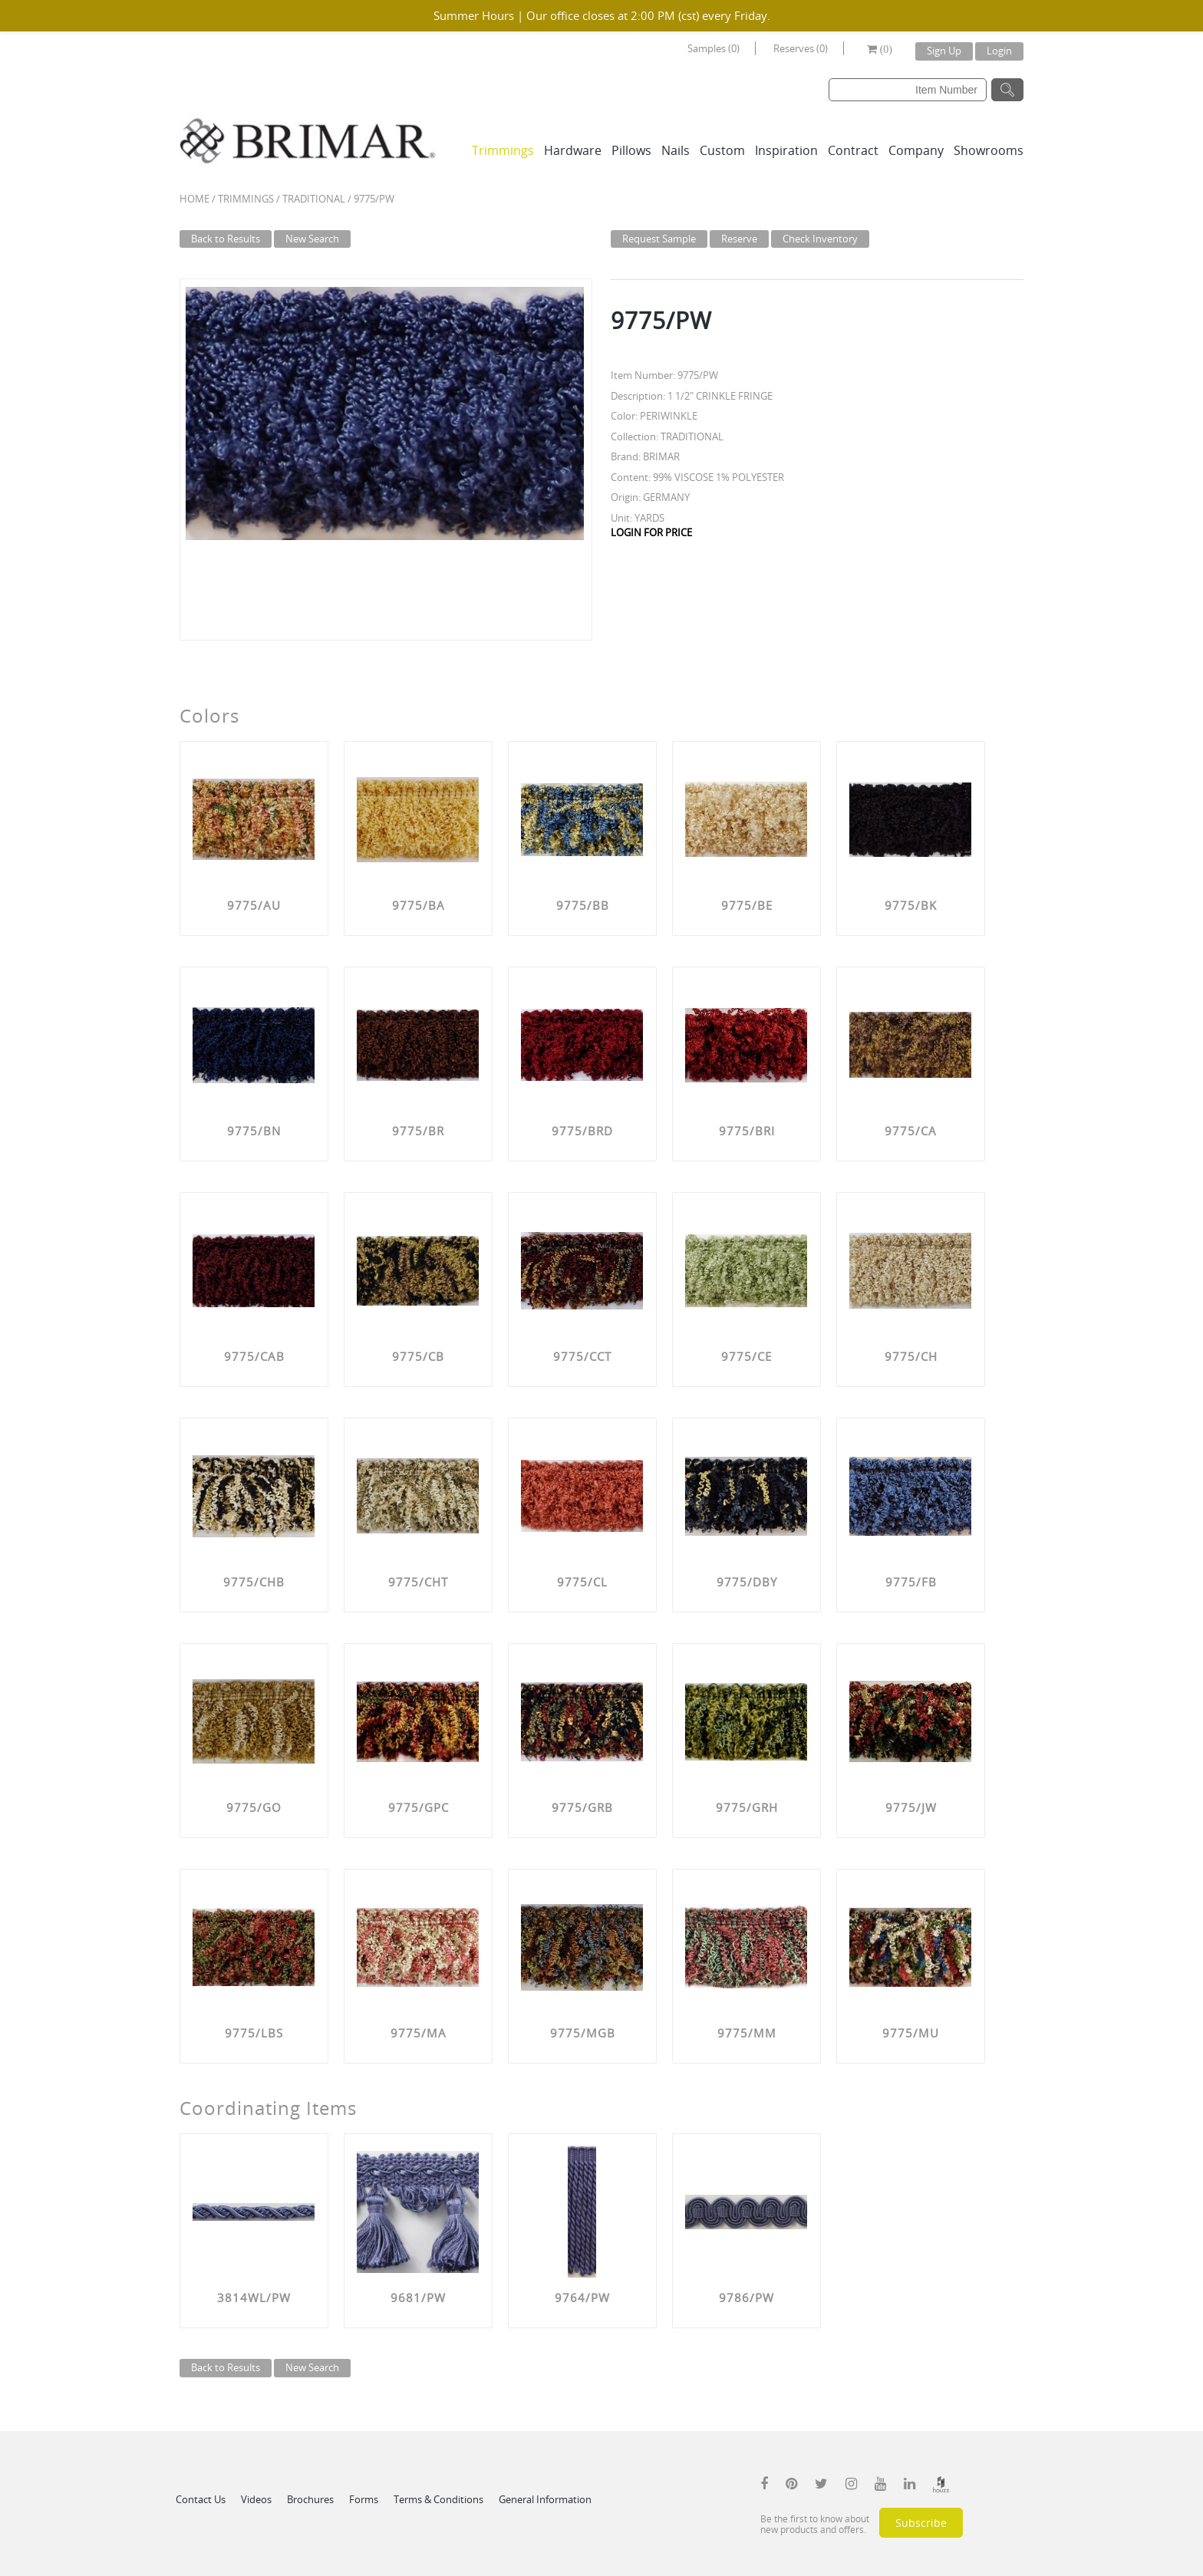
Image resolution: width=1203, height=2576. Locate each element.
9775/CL (582, 1581)
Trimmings (503, 150)
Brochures (310, 2499)
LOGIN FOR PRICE (651, 532)
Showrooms (988, 150)
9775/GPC (418, 1807)
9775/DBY (747, 1581)
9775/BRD (582, 1130)
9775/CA (911, 1130)
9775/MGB (582, 2033)
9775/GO (254, 1807)
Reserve (739, 238)
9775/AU (254, 905)
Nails (675, 150)
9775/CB (418, 1356)
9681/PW (418, 2297)
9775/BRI (747, 1130)
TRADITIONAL (313, 199)
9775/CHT (418, 1581)
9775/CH (911, 1356)
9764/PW (582, 2297)
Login (999, 51)
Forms (363, 2499)
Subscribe (921, 2522)
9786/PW (746, 2297)
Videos (256, 2499)
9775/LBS (254, 2033)
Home (194, 199)
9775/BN (254, 1130)
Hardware (573, 150)
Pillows (631, 150)
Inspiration (786, 150)
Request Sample (659, 238)
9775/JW (911, 1807)
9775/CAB (254, 1356)
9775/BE (747, 905)
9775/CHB (254, 1581)
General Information (545, 2499)
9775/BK (911, 905)
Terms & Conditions (438, 2499)
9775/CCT (582, 1356)
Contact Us (201, 2499)
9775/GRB (582, 1807)
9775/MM (746, 2033)
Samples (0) (713, 48)
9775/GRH (747, 1807)
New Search (312, 238)
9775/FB (911, 1581)
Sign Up (944, 51)
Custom (722, 150)
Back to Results (225, 238)
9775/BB (582, 905)
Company (916, 150)
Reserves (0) (800, 48)
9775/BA (418, 905)
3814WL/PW (254, 2297)
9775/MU (910, 2033)
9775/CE (746, 1356)
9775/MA (419, 2033)
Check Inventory (820, 238)
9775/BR (418, 1130)
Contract (853, 150)
